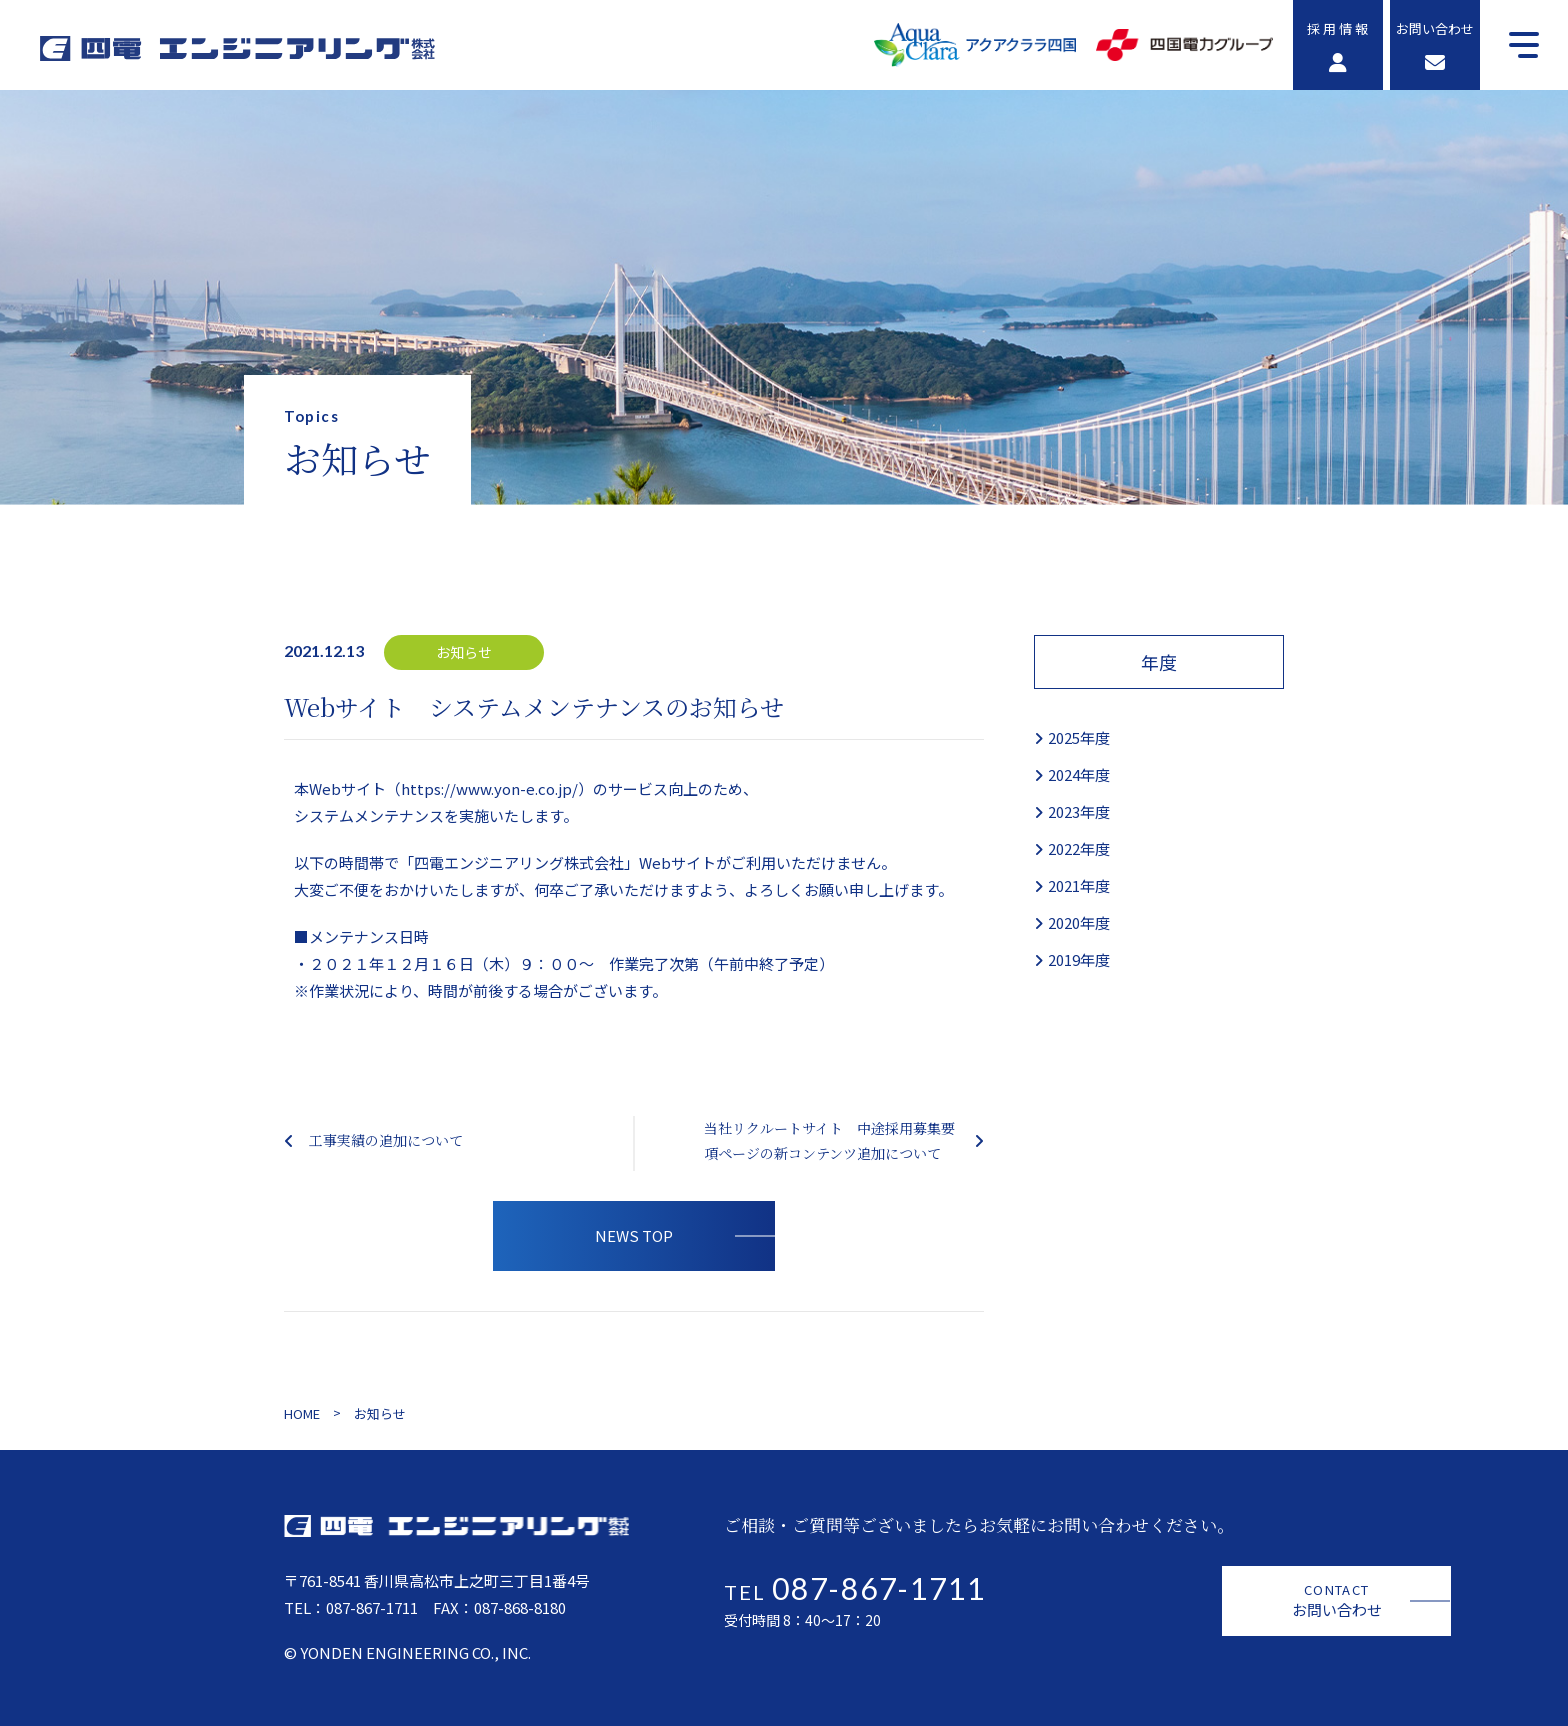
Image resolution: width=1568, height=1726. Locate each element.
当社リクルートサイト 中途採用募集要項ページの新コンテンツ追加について (829, 1140)
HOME (302, 1413)
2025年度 (1079, 737)
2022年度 (1079, 848)
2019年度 (1079, 959)
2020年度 (1079, 922)
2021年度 (1079, 885)
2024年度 (1079, 774)
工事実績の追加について (386, 1140)
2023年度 (1079, 811)
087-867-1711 (372, 1607)
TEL (855, 1592)
